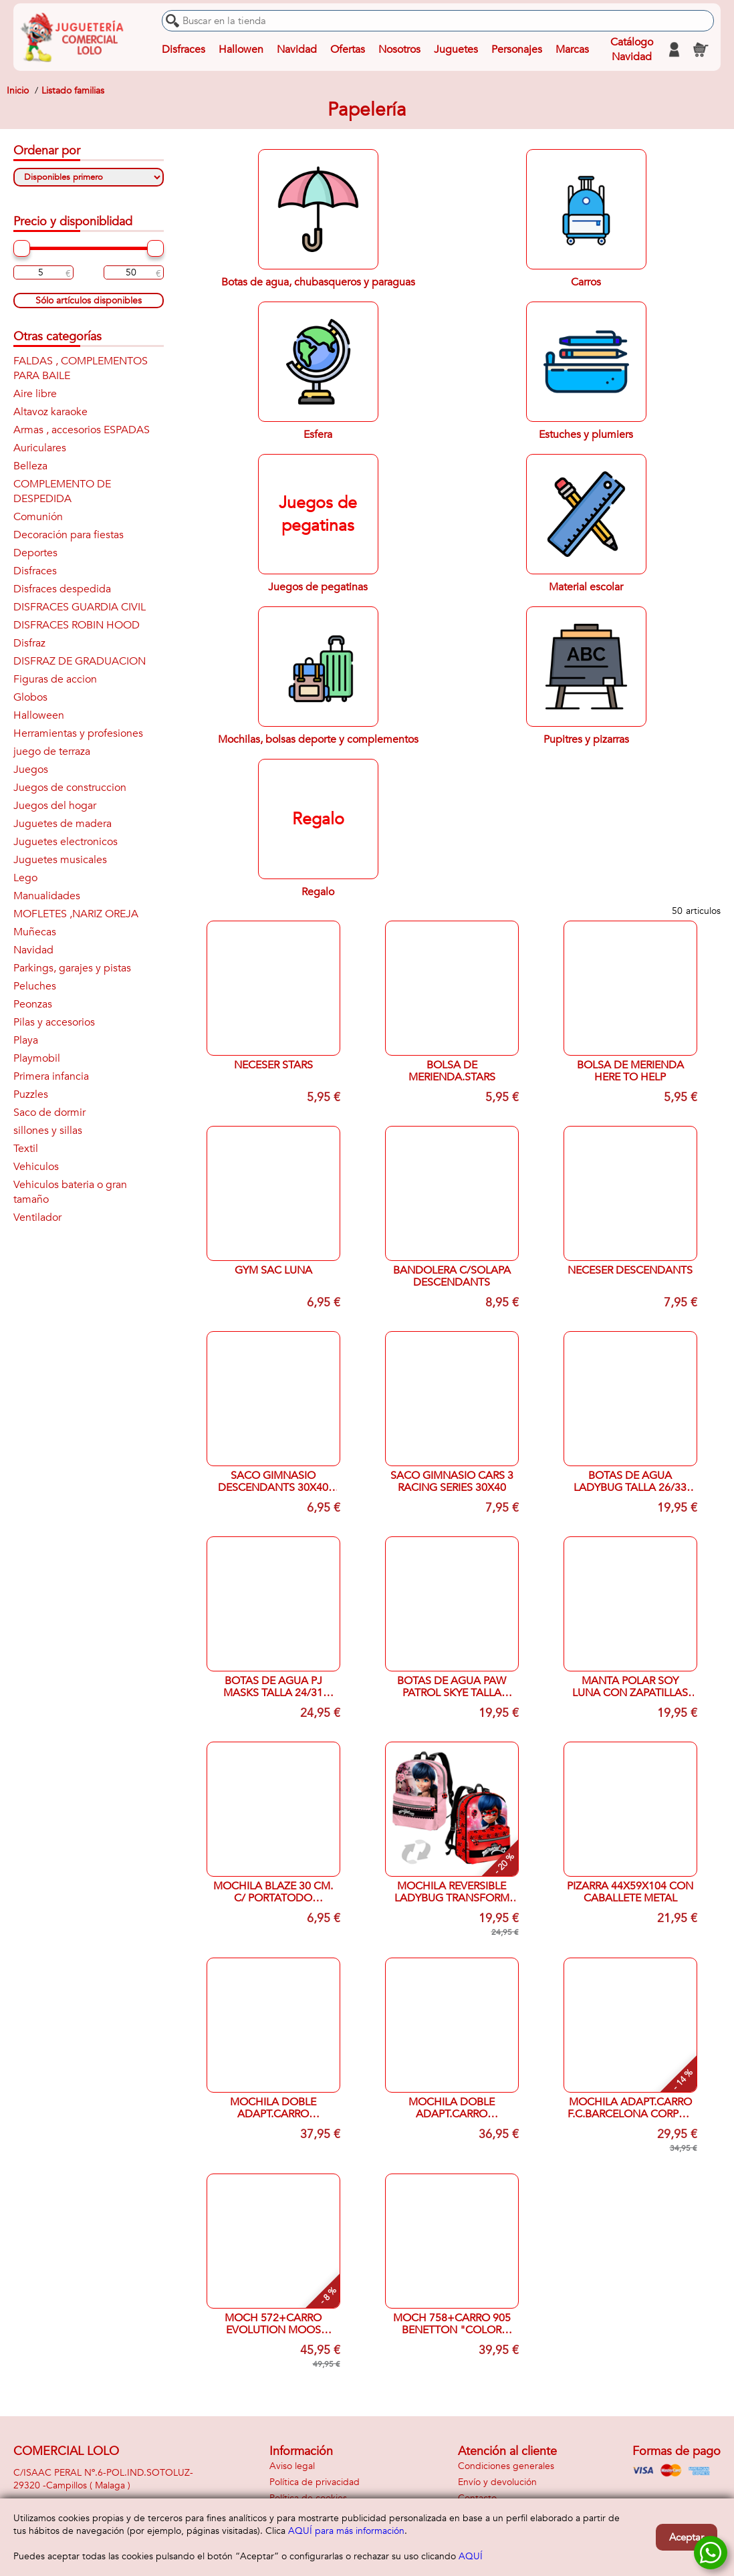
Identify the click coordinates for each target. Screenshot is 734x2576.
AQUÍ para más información (346, 2531)
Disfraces (183, 49)
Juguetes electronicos (65, 841)
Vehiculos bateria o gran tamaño (70, 1192)
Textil (25, 1148)
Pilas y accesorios (54, 1022)
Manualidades (46, 896)
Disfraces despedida (62, 589)
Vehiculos (36, 1166)
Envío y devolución (497, 2482)
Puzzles (30, 1094)
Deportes (35, 553)
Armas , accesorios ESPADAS (81, 430)
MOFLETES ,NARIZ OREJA (75, 914)
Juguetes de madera (62, 823)
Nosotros (399, 49)
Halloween (38, 715)
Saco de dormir (49, 1112)
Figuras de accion (55, 679)
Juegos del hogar (54, 805)
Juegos (30, 769)
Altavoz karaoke (50, 411)
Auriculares (39, 448)
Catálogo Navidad (631, 49)
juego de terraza (51, 751)
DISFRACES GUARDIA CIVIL (79, 607)
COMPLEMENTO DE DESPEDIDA (62, 491)
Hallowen (241, 49)
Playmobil (36, 1058)
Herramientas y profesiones (78, 733)
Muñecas (34, 932)
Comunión (38, 516)
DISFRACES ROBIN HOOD (76, 625)
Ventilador (37, 1217)
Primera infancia (51, 1076)
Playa (25, 1040)
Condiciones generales (506, 2466)
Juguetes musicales (60, 859)
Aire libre (35, 393)
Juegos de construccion (69, 787)
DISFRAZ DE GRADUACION (79, 661)
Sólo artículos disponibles (88, 300)
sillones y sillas (47, 1130)
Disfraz (29, 643)
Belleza (30, 466)
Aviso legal (292, 2466)
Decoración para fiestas (68, 535)
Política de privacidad (314, 2482)
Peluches (34, 986)
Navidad (297, 49)
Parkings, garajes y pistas (72, 968)
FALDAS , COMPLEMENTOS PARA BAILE (80, 368)
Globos (30, 697)
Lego (25, 877)
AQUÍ (471, 2556)
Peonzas (32, 1004)
